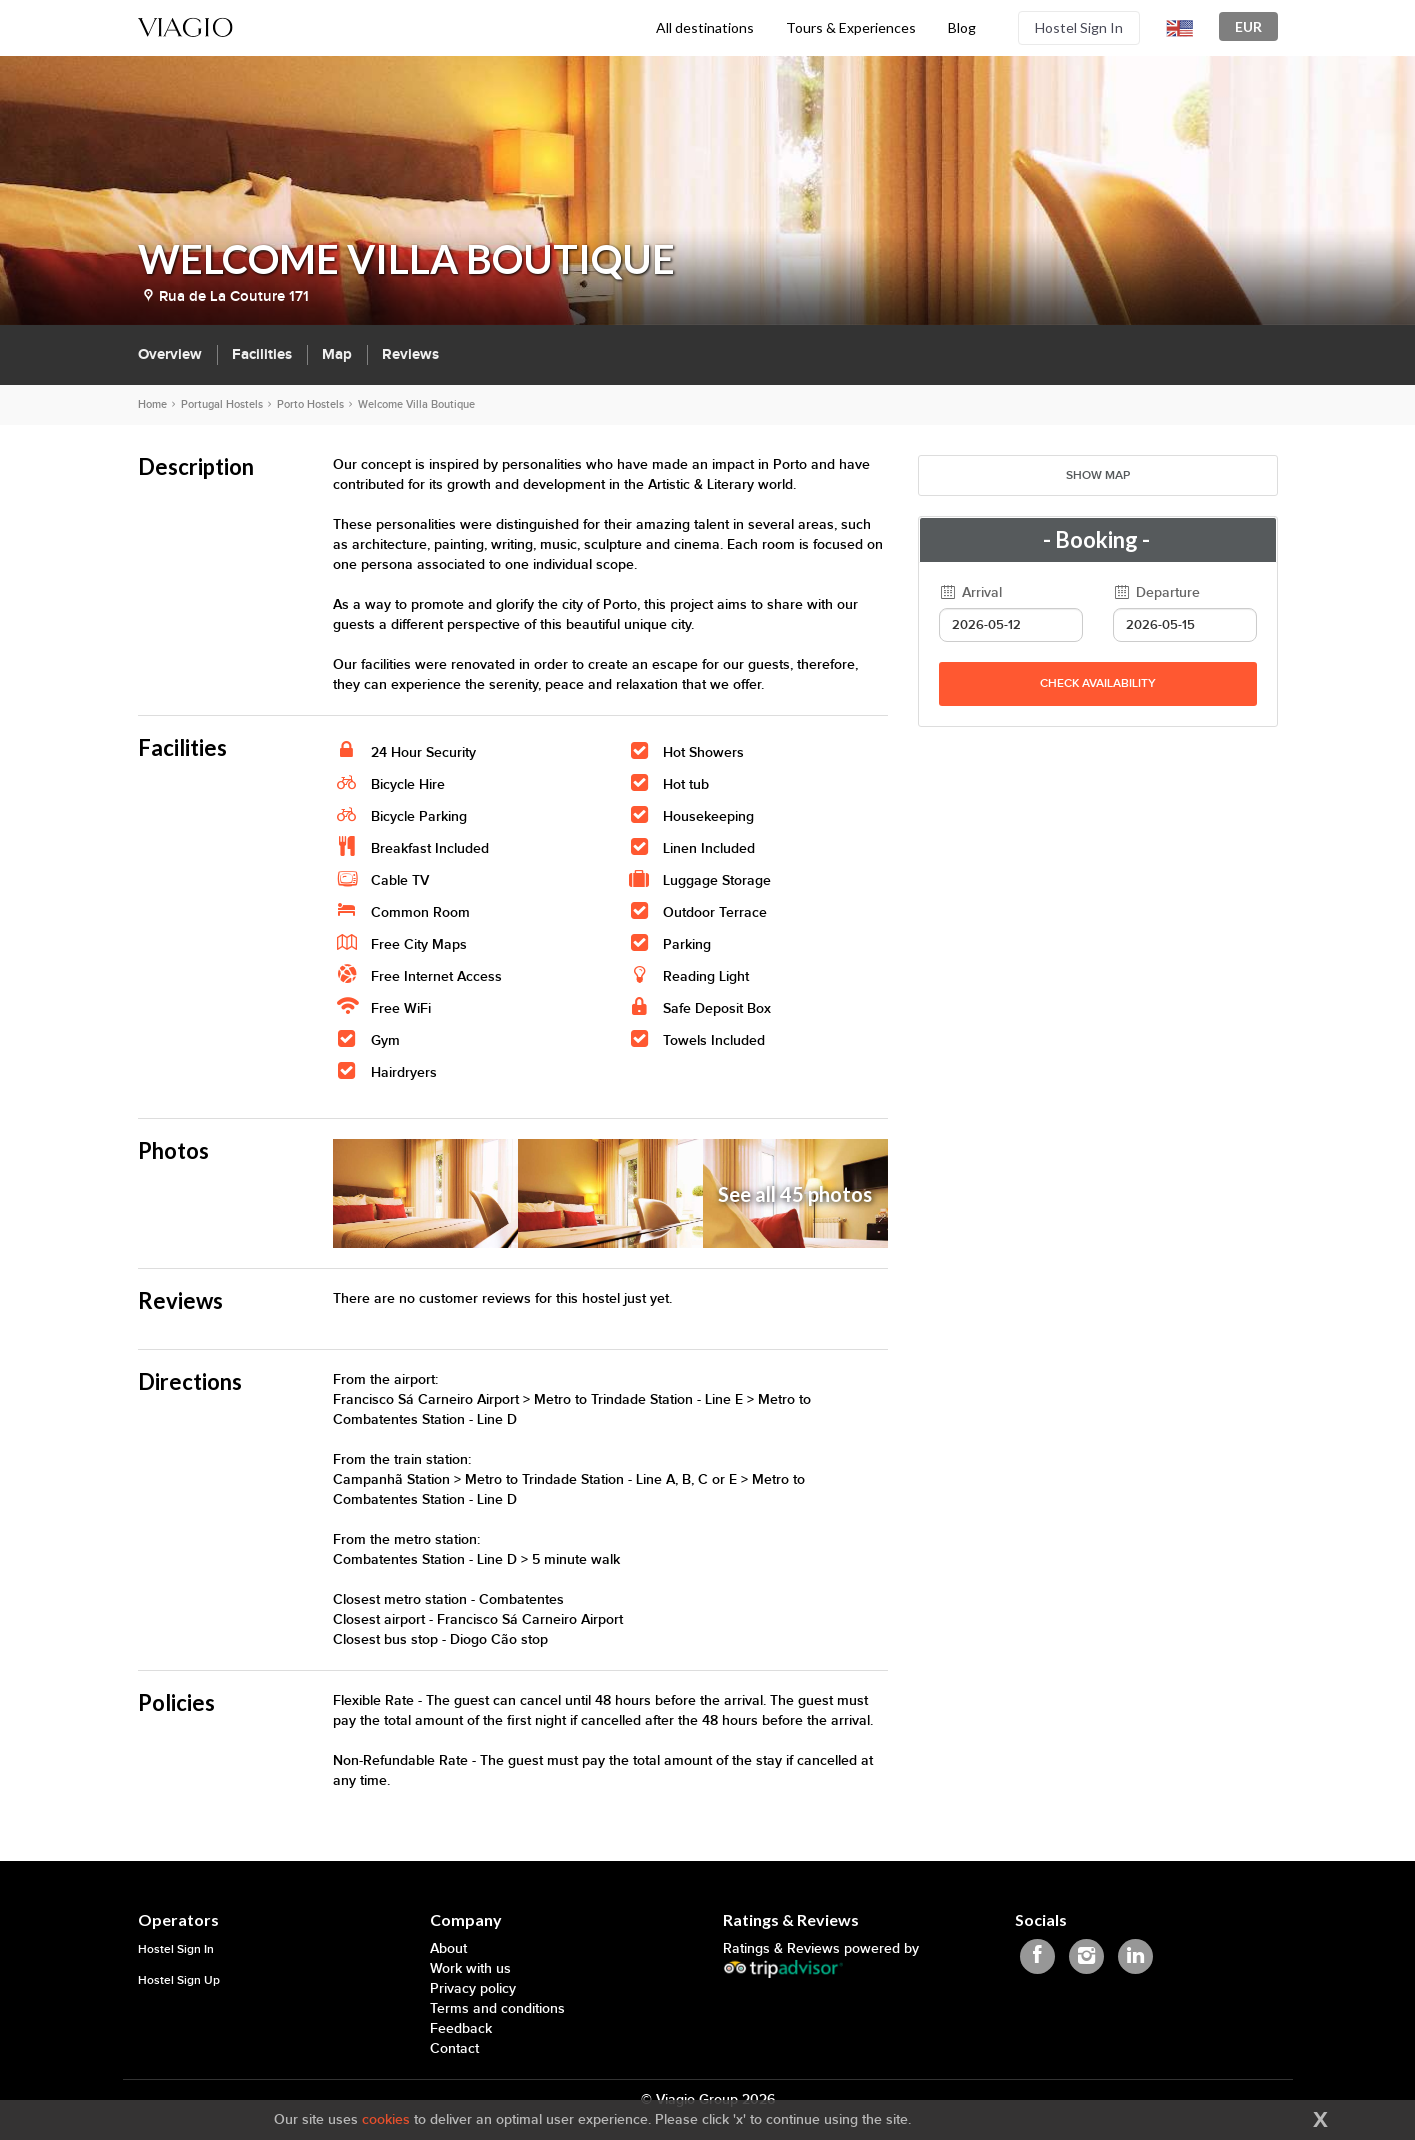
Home (152, 404)
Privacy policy (473, 1988)
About (448, 1948)
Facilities (262, 354)
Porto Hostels (310, 404)
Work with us (470, 1968)
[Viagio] (186, 25)
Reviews (410, 354)
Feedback (461, 2028)
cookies (386, 2119)
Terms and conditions (497, 2008)
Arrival (971, 592)
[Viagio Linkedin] (1135, 1956)
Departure (1157, 592)
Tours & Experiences (851, 27)
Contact (454, 2048)
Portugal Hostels (222, 404)
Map (337, 354)
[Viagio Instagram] (1086, 1956)
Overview (170, 354)
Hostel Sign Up (179, 1980)
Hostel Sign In (1079, 27)
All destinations (705, 27)
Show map (1098, 475)
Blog (962, 27)
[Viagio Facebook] (1037, 1956)
